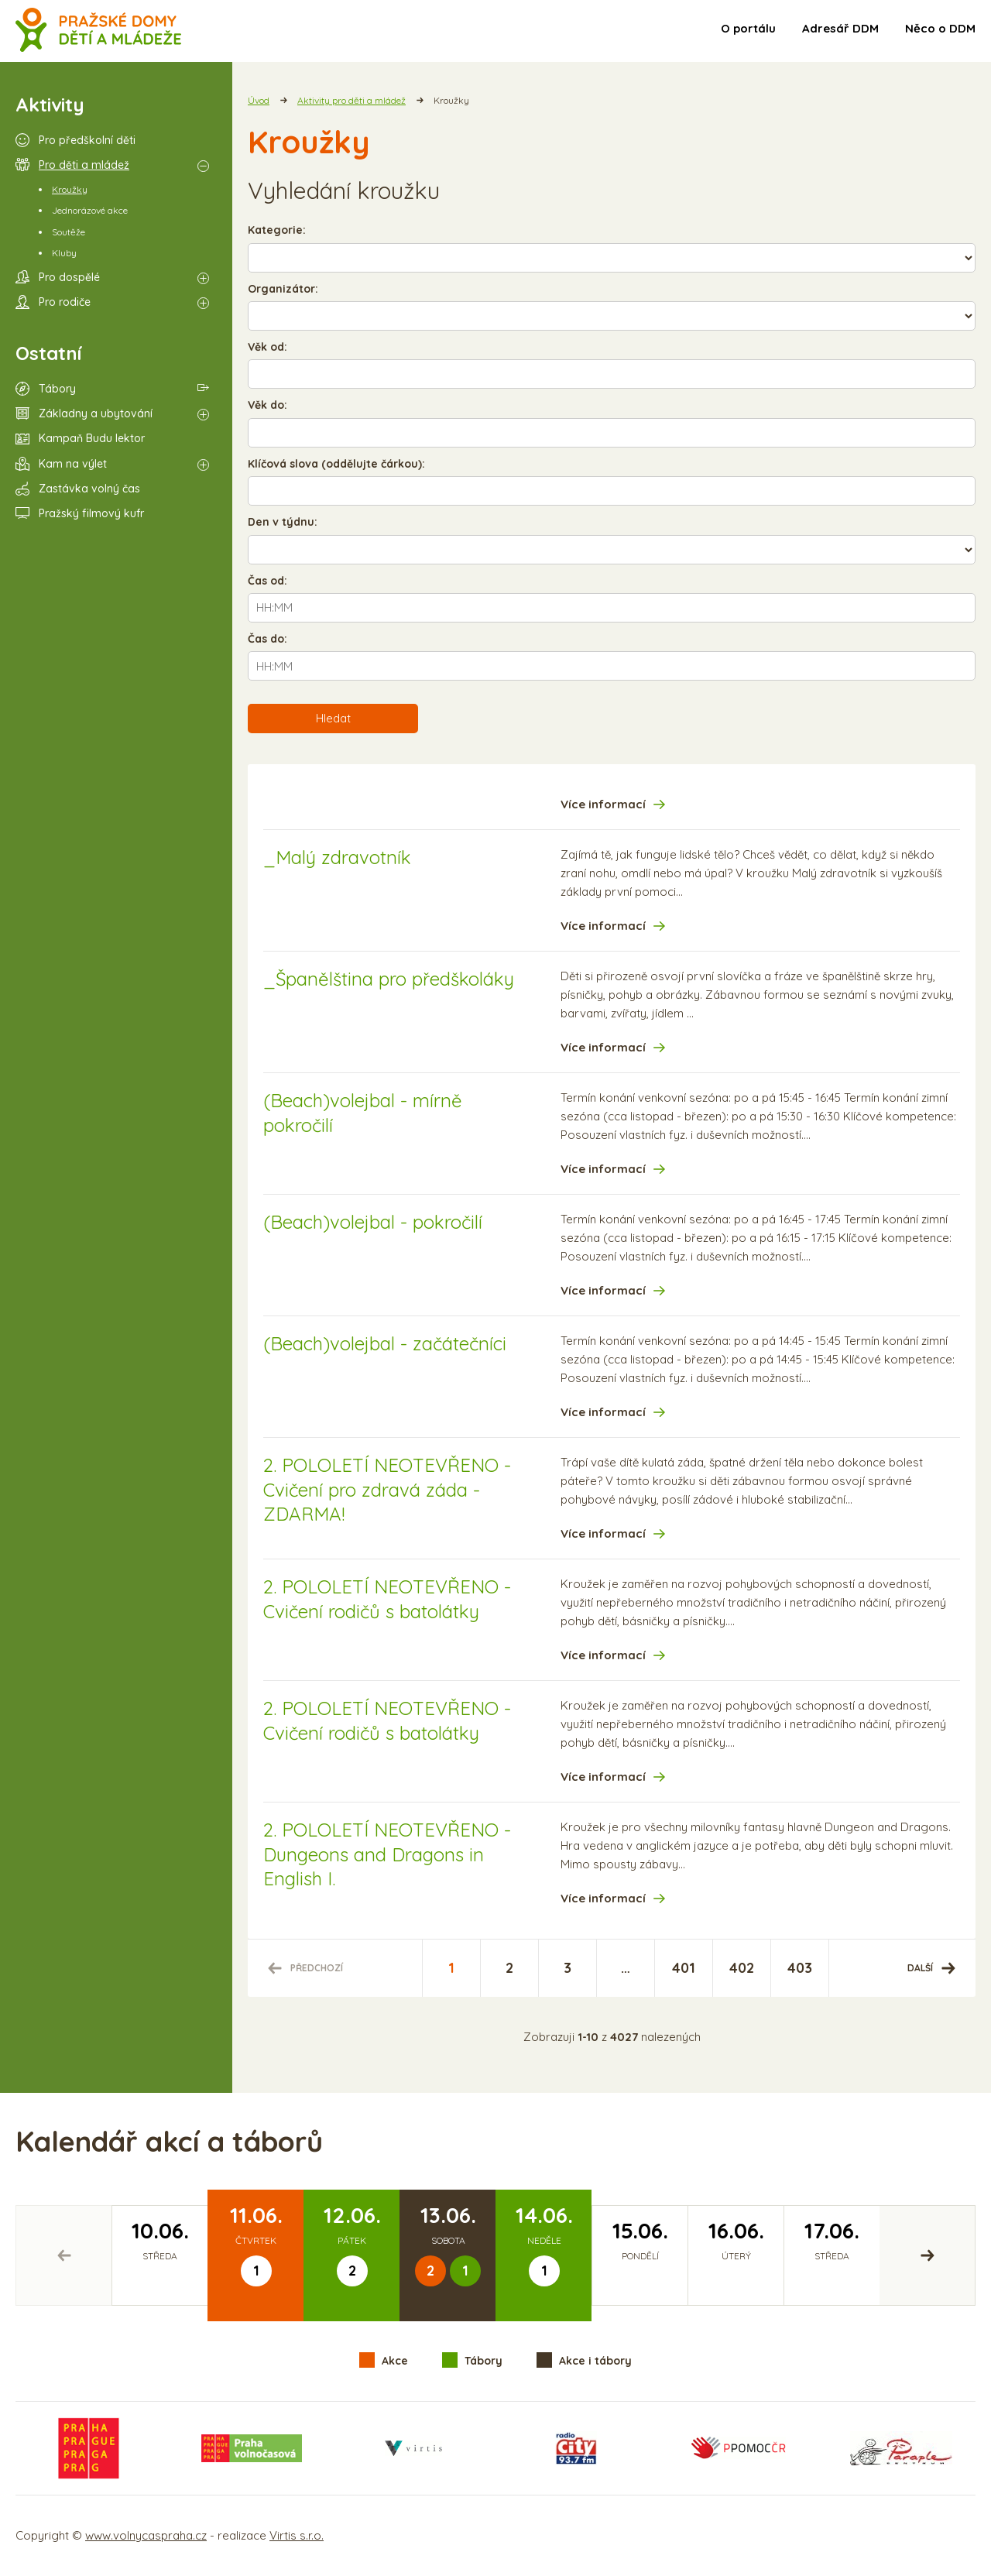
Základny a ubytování (96, 413)
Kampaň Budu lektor (92, 438)
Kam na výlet (73, 464)
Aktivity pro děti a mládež (351, 100)
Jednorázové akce (90, 210)
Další (920, 1968)
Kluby (64, 253)
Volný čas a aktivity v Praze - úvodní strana (98, 31)
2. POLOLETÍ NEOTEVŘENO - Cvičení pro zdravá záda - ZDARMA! (387, 1489)
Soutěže (68, 232)
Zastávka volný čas (89, 489)
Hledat (333, 718)
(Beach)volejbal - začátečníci (384, 1343)
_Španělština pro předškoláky (388, 978)
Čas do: (267, 639)
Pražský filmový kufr (91, 513)
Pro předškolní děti (87, 140)
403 (799, 1968)
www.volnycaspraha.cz (146, 2535)
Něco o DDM (940, 28)
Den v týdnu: (282, 522)
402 (741, 1968)
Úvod (258, 100)
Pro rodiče (65, 302)
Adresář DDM (840, 28)
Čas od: (267, 581)
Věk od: (267, 347)
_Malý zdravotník (337, 857)
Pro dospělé (69, 277)
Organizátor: (283, 289)
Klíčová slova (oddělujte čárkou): (336, 464)
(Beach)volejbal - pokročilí (372, 1221)
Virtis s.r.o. (296, 2535)
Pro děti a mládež (84, 165)
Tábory (57, 389)
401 (683, 1968)
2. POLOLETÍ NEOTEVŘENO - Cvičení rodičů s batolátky (387, 1598)
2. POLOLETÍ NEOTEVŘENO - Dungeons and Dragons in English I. (387, 1853)
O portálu (748, 28)
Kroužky (69, 189)
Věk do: (267, 405)
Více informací (603, 804)
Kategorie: (277, 230)
